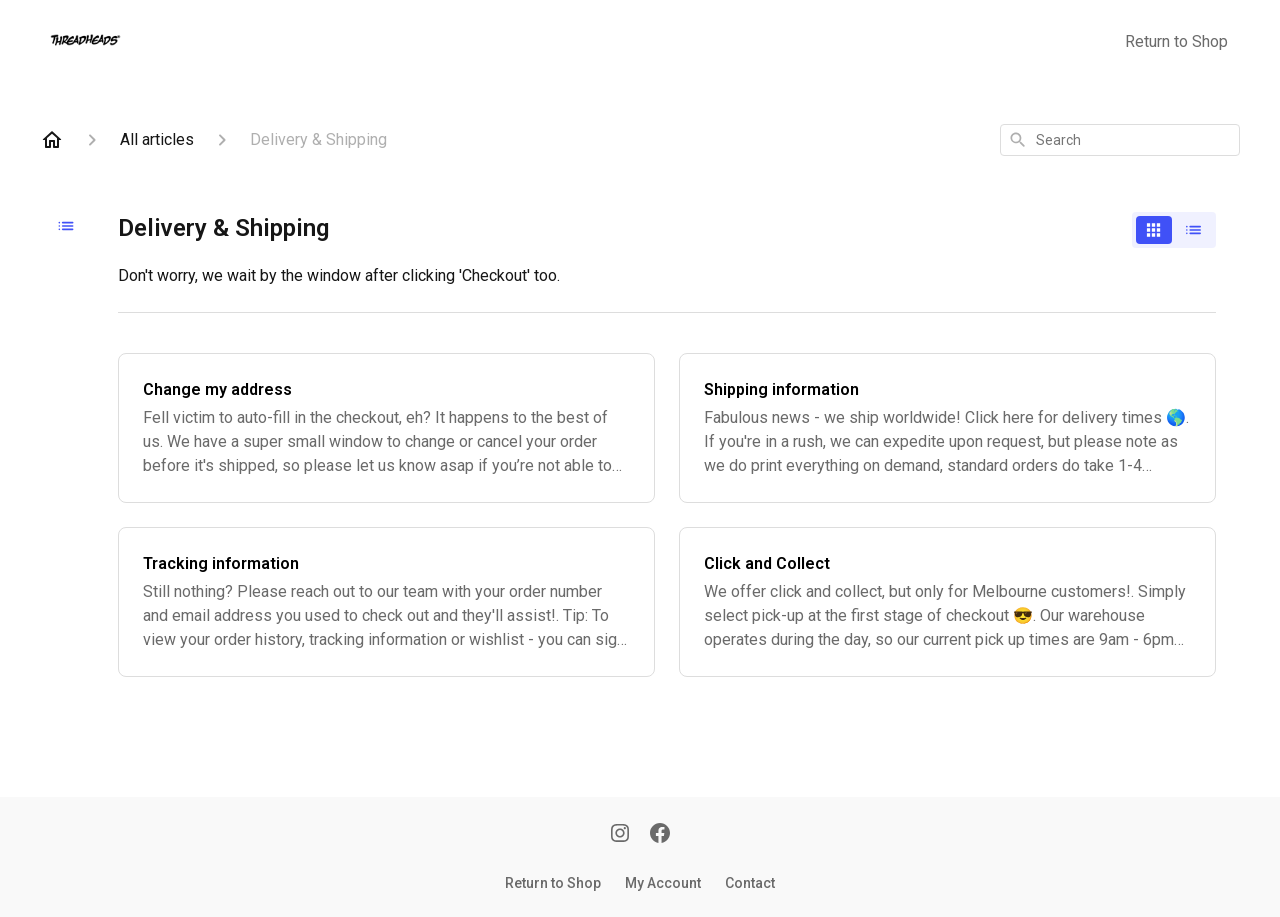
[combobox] (1120, 140)
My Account (663, 883)
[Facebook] (660, 835)
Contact (750, 883)
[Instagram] (620, 835)
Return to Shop (1176, 41)
